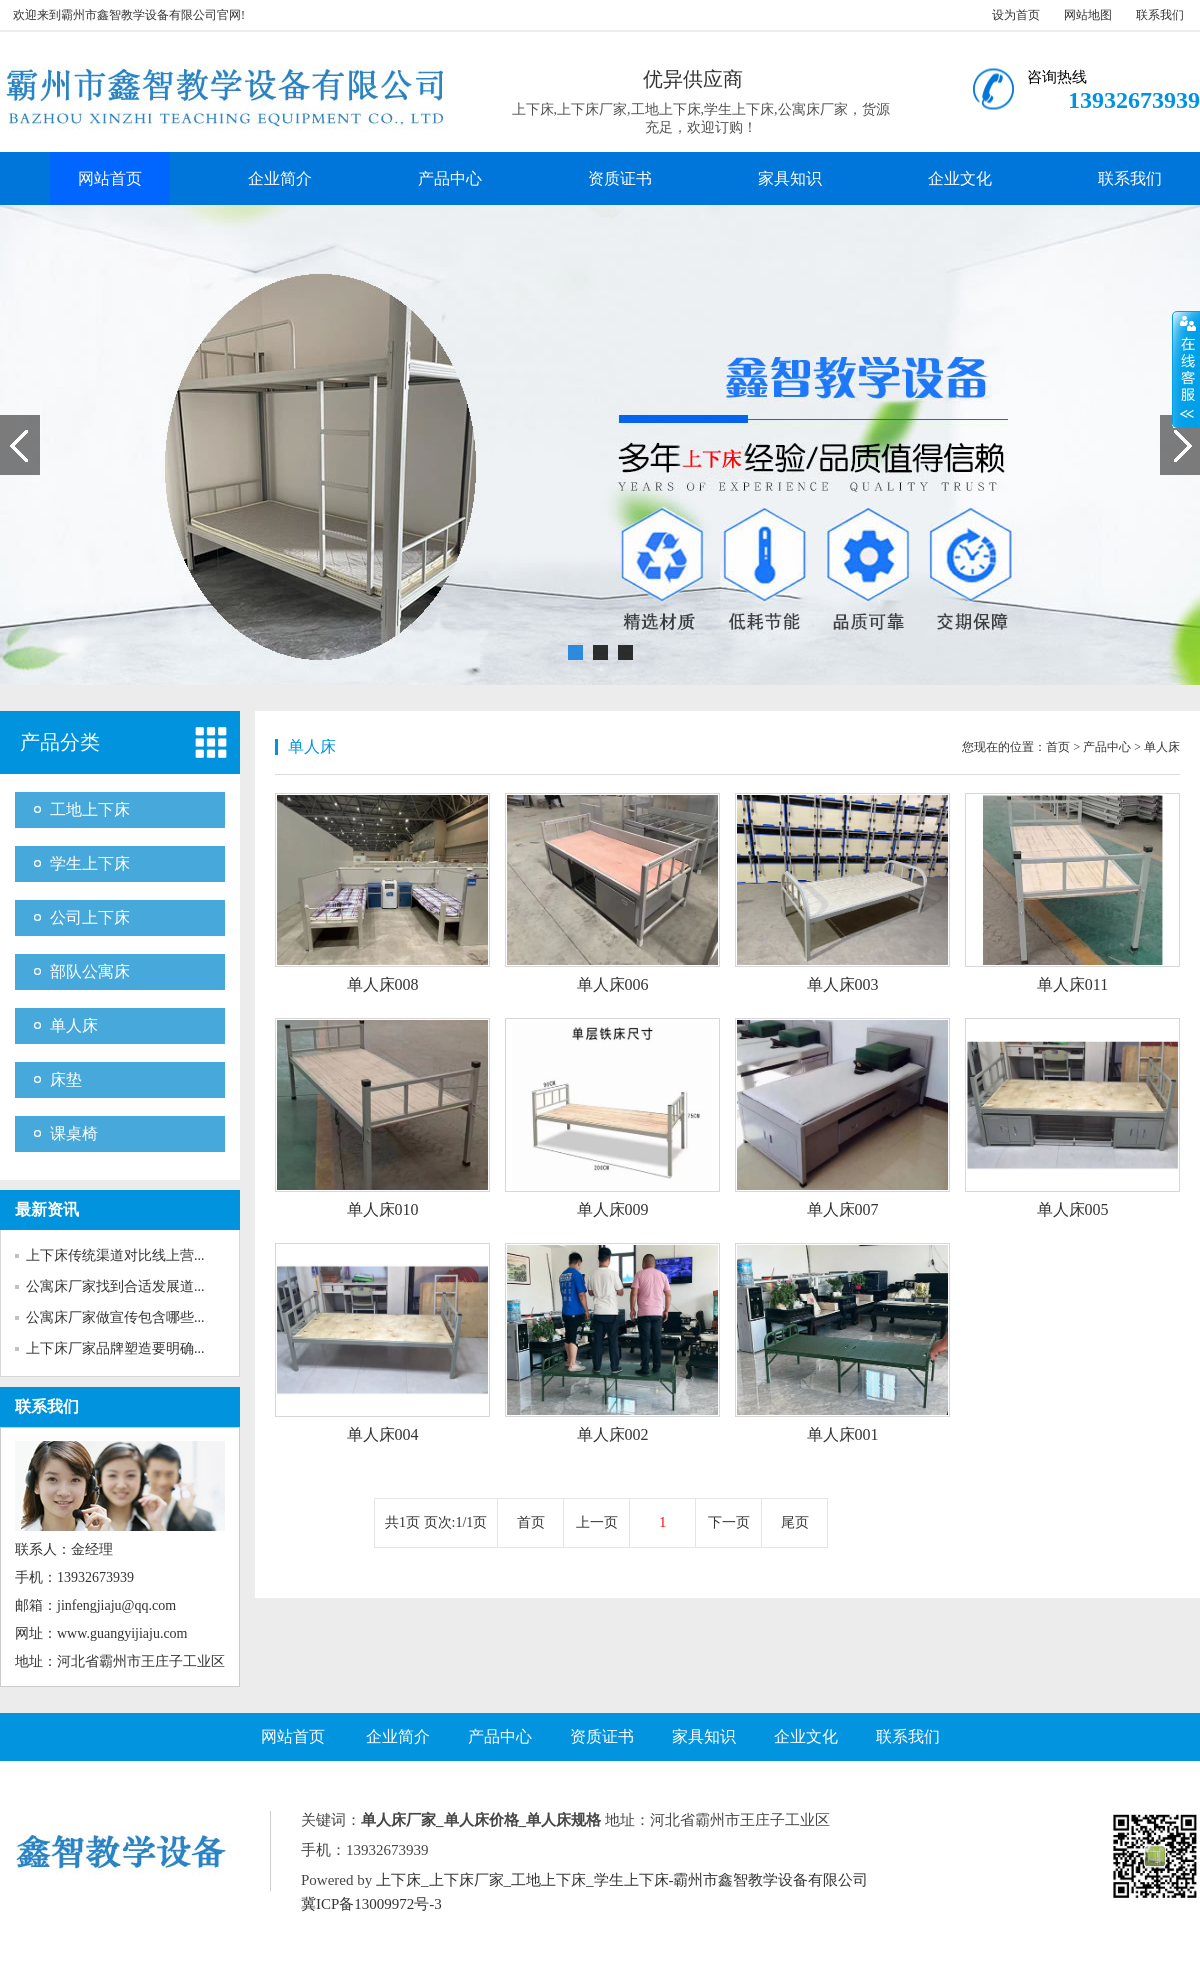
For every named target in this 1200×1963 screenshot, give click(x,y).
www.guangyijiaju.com (122, 1633)
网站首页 (110, 178)
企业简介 (280, 178)
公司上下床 (90, 917)
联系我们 (1160, 15)
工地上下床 (90, 809)
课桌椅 (74, 1133)
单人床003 (843, 984)
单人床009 (613, 1209)
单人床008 (383, 984)
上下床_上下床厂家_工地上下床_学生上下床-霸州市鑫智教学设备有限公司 (622, 1880)
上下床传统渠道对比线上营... (115, 1255)
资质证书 (620, 178)
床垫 (66, 1079)
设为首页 (1016, 15)
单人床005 (1073, 1209)
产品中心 (450, 178)
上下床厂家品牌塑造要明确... (115, 1348)
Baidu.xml (566, 1904)
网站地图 (1088, 15)
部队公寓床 (90, 971)
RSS (519, 1904)
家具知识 (790, 178)
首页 (1058, 747)
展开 (1186, 369)
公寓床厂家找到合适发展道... (115, 1286)
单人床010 (383, 1209)
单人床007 (843, 1209)
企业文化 (960, 178)
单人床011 (1072, 984)
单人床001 (843, 1434)
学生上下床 (90, 863)
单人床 (74, 1025)
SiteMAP (702, 1904)
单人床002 (613, 1434)
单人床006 (613, 984)
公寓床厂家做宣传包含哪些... (115, 1317)
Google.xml (635, 1904)
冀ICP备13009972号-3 (371, 1904)
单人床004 (383, 1434)
